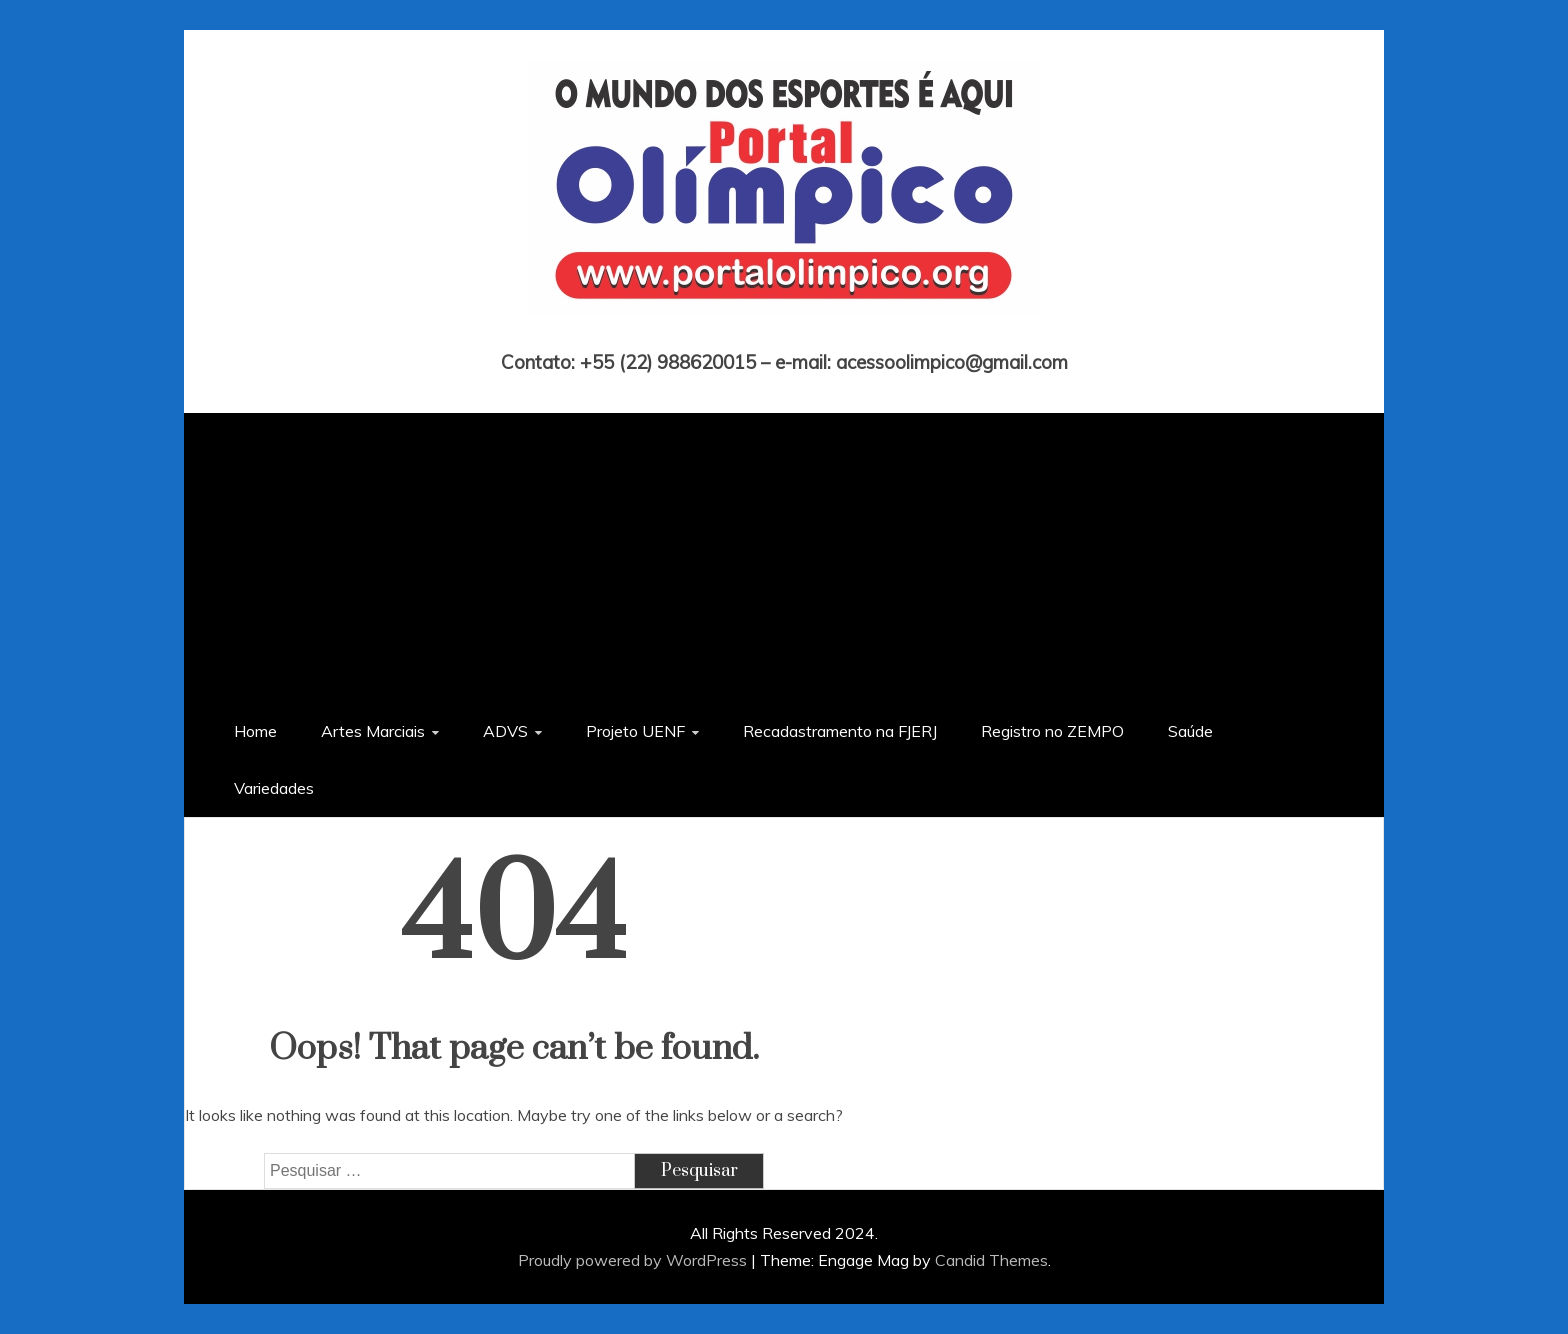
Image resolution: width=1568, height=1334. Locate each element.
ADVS (505, 731)
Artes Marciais (373, 731)
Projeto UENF (635, 731)
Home (255, 731)
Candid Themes (991, 1260)
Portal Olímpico (784, 334)
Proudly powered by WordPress (634, 1260)
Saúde (1190, 731)
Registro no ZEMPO (1052, 731)
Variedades (274, 788)
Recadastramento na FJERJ (840, 731)
